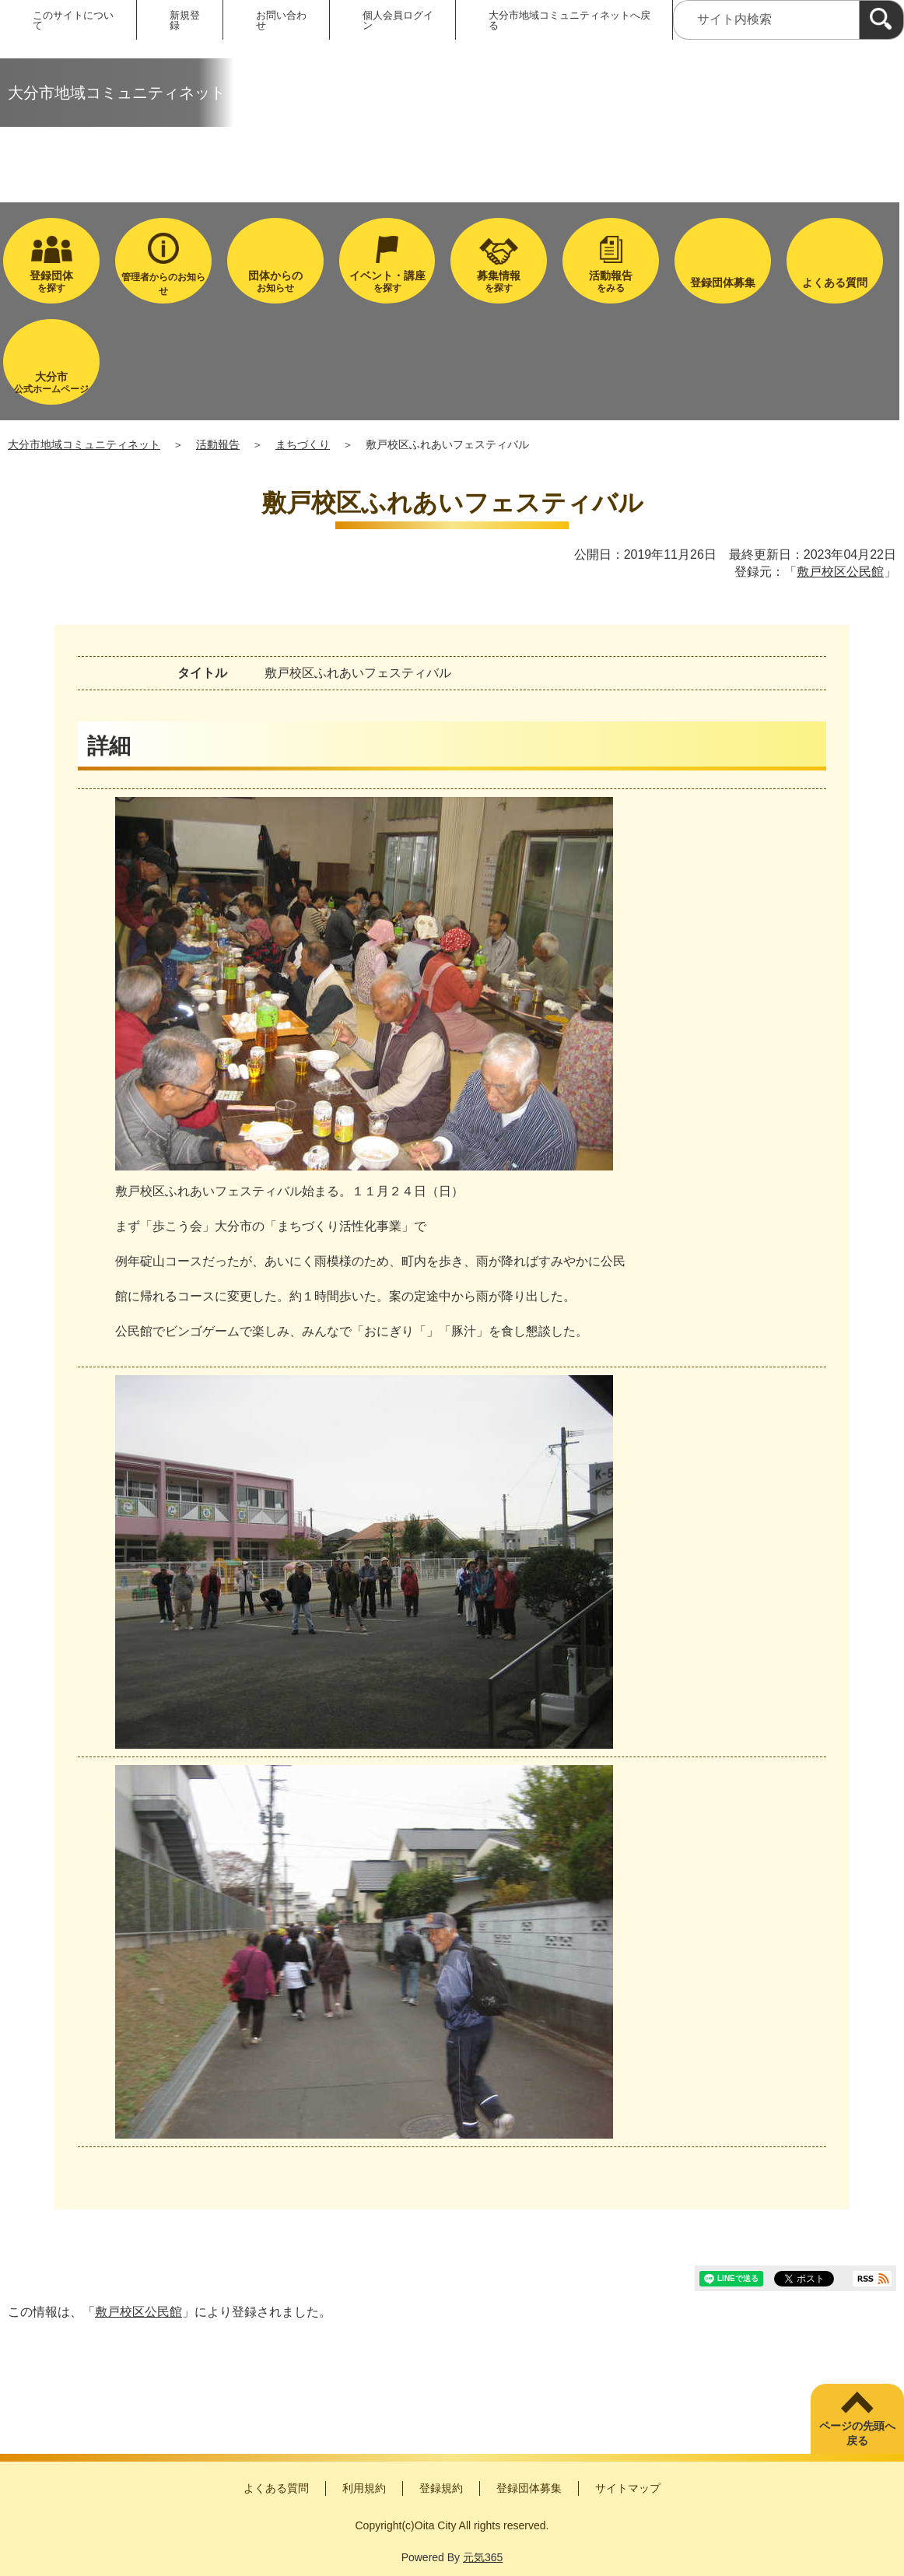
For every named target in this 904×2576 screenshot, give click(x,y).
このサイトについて (73, 20)
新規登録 (185, 20)
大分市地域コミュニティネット (84, 444)
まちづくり (302, 444)
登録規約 (441, 2488)
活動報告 (218, 444)
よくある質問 (276, 2488)
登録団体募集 (529, 2488)
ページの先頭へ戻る (857, 2434)
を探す (51, 281)
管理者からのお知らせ (163, 284)
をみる (610, 281)
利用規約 (364, 2488)
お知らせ (275, 281)
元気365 (483, 2557)
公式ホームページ (51, 382)
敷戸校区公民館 (840, 571)
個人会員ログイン (398, 20)
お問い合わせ (281, 20)
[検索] (881, 20)
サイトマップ (627, 2488)
